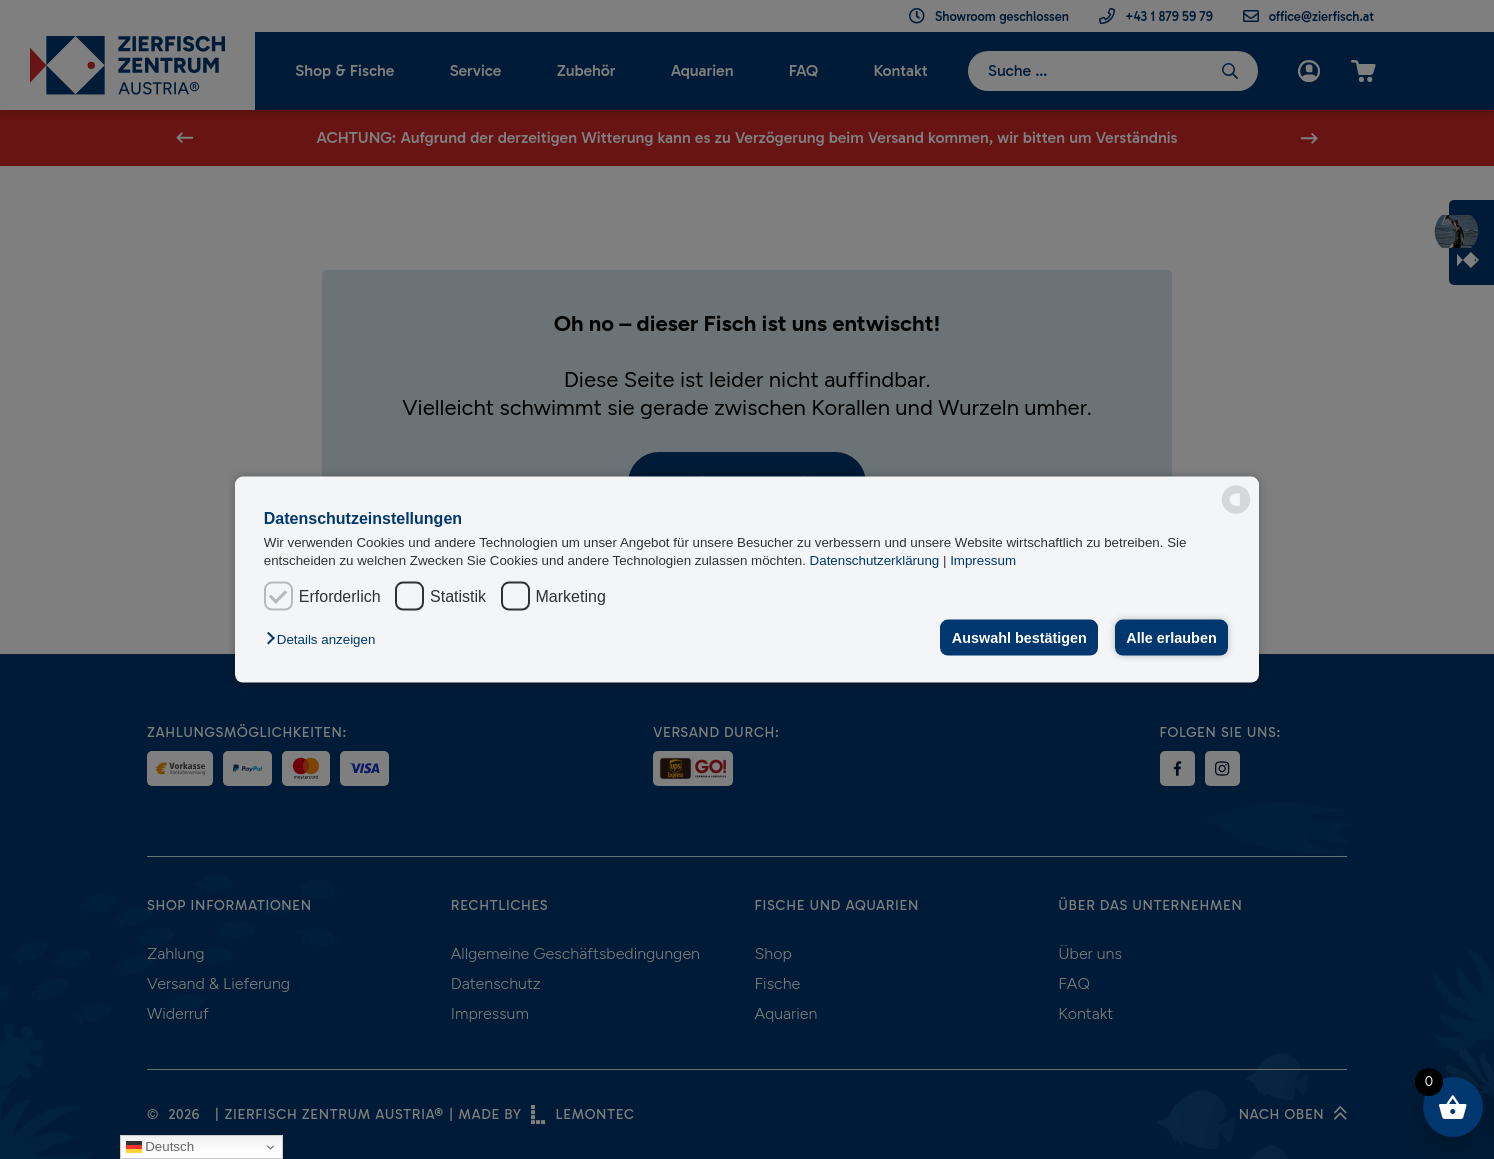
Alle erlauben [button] (1171, 638)
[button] (325, 639)
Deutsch (160, 1147)
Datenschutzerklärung (876, 559)
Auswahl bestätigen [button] (1019, 638)
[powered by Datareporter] (1236, 500)
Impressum (983, 559)
